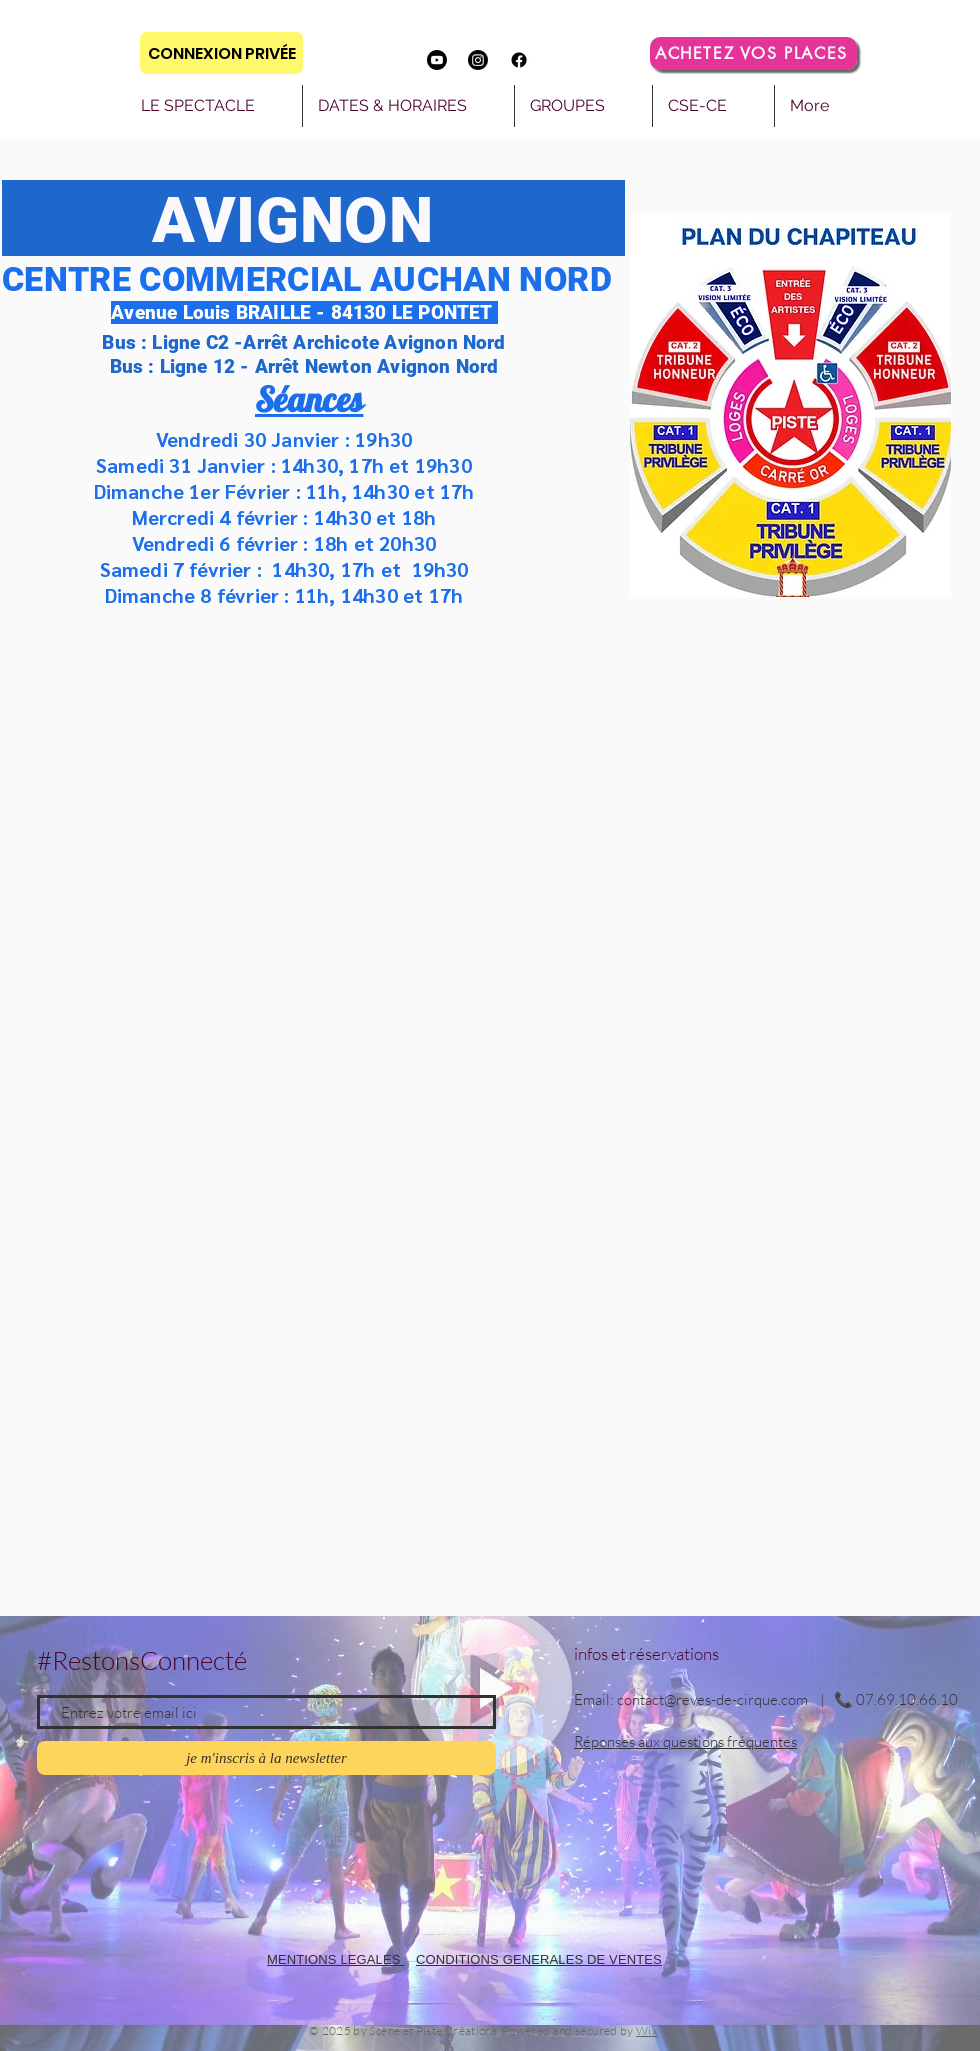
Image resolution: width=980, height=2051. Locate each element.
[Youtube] (437, 60)
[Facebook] (519, 60)
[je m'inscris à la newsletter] (266, 1758)
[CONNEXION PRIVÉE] (221, 53)
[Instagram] (478, 60)
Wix (647, 2030)
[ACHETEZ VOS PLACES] (753, 53)
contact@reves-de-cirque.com (712, 1699)
